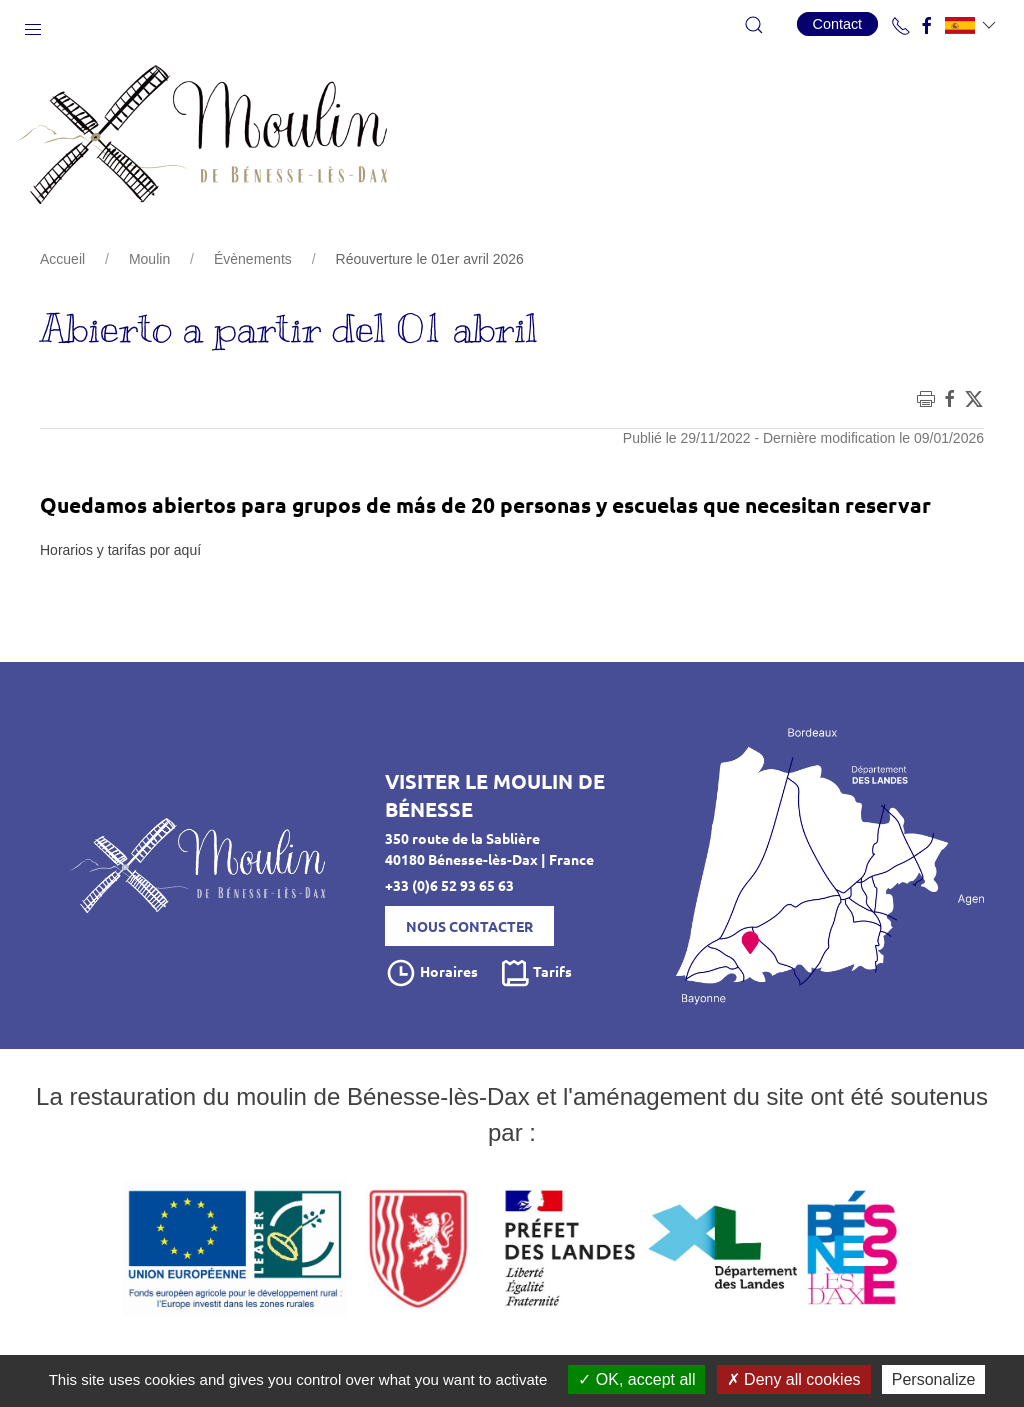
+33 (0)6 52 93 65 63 (449, 885)
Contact (838, 24)
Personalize (934, 1379)
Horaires (431, 973)
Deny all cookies (794, 1379)
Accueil (62, 259)
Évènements (253, 259)
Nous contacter (469, 926)
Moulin (149, 259)
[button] (33, 25)
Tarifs (535, 973)
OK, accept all (636, 1379)
